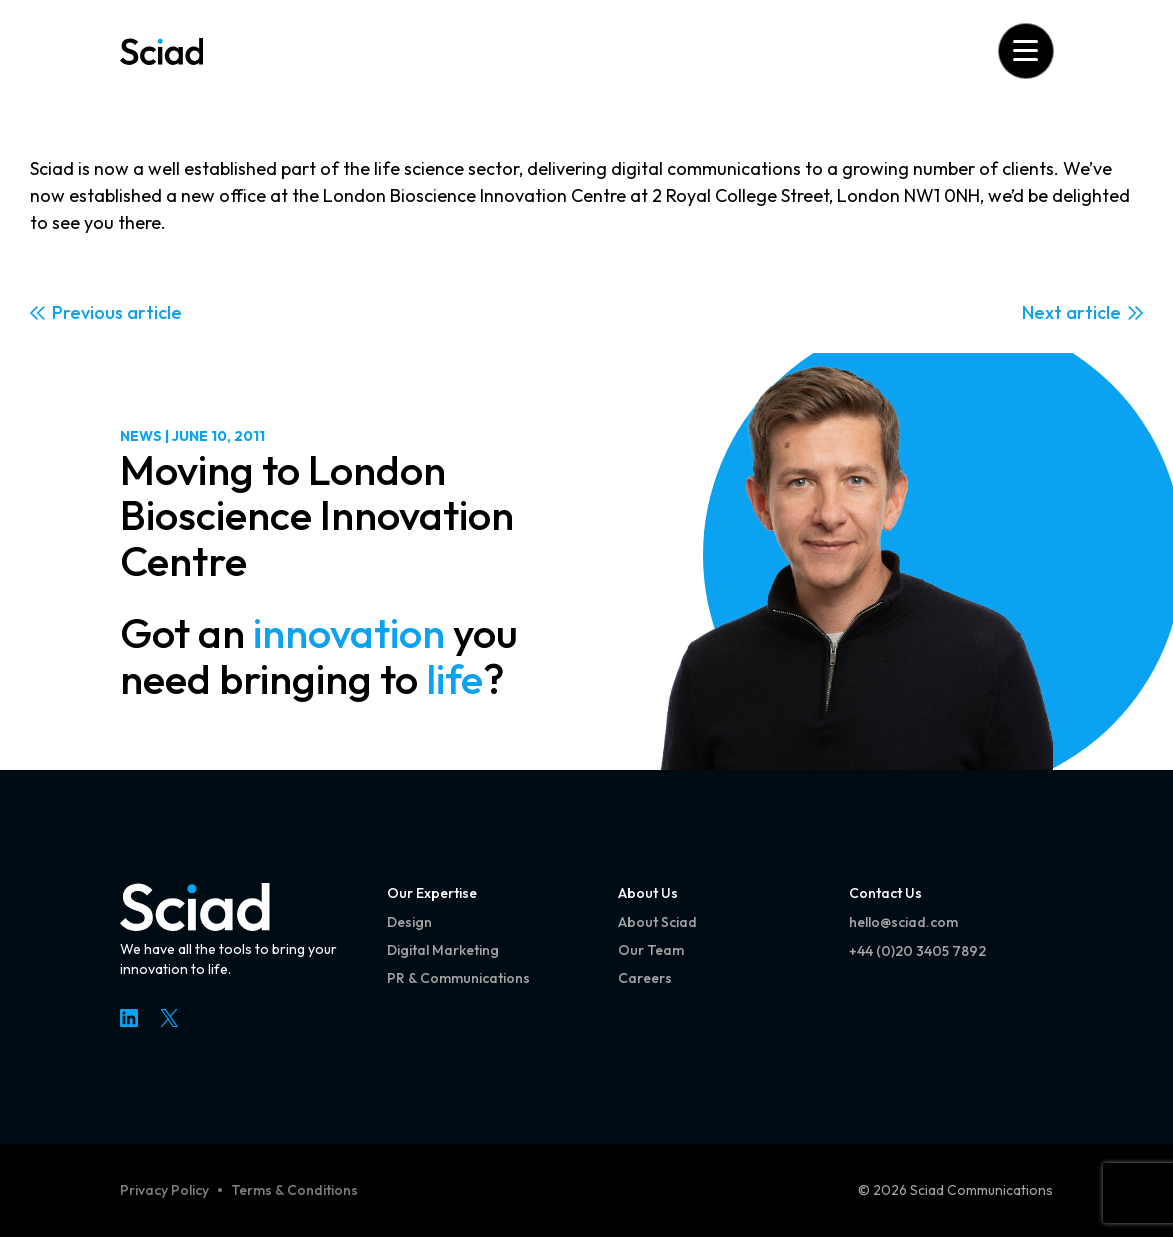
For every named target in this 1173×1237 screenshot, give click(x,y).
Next (1042, 312)
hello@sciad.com (903, 922)
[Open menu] (1025, 50)
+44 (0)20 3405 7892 (917, 951)
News (141, 436)
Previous (87, 312)
